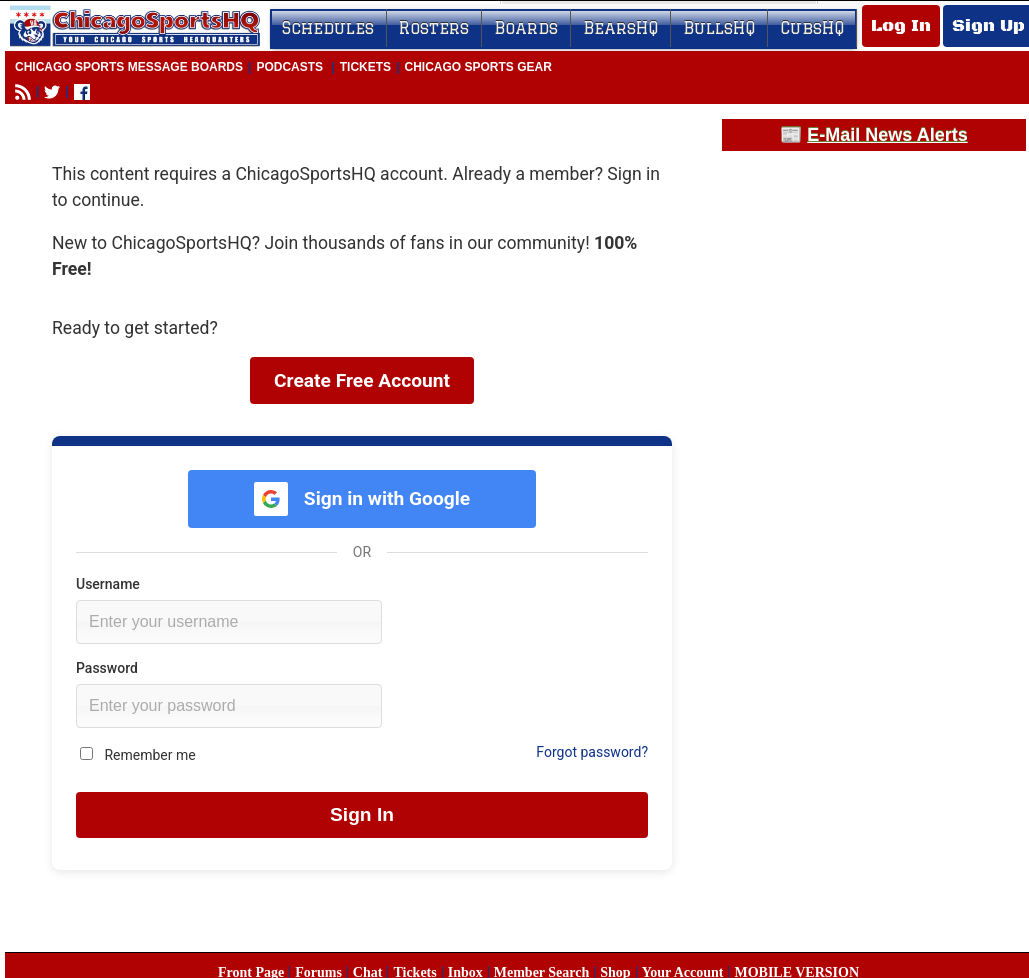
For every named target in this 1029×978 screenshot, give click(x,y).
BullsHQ (719, 28)
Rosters (434, 28)
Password (107, 668)
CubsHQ (812, 28)
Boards (526, 28)
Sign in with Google (362, 499)
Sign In (362, 814)
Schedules (328, 28)
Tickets (365, 67)
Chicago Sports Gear (477, 67)
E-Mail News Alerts (887, 135)
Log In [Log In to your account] (901, 26)
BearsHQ (620, 28)
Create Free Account (362, 380)
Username (108, 584)
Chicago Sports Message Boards (129, 67)
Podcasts (289, 67)
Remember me (138, 755)
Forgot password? (592, 752)
